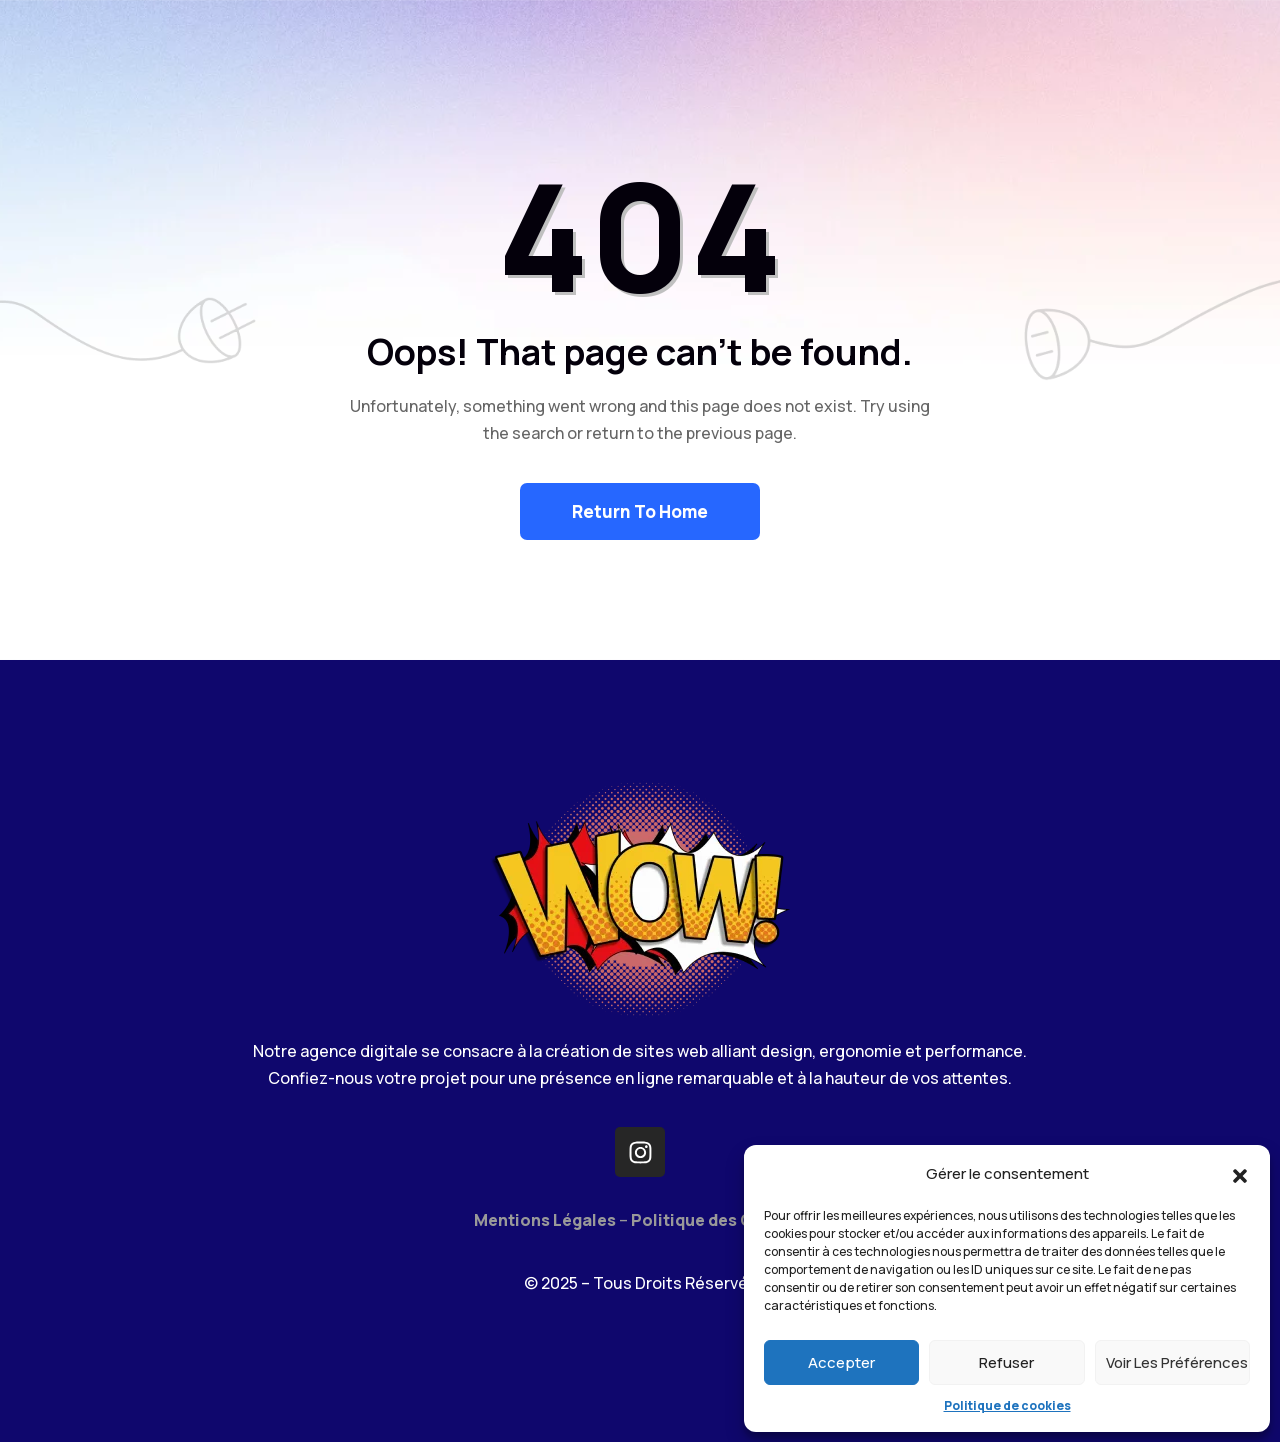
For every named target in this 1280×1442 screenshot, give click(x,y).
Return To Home (640, 511)
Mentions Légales (545, 1220)
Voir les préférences (1177, 1362)
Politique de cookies (1007, 1405)
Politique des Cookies (719, 1220)
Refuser (1006, 1362)
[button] (1240, 1174)
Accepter (841, 1362)
